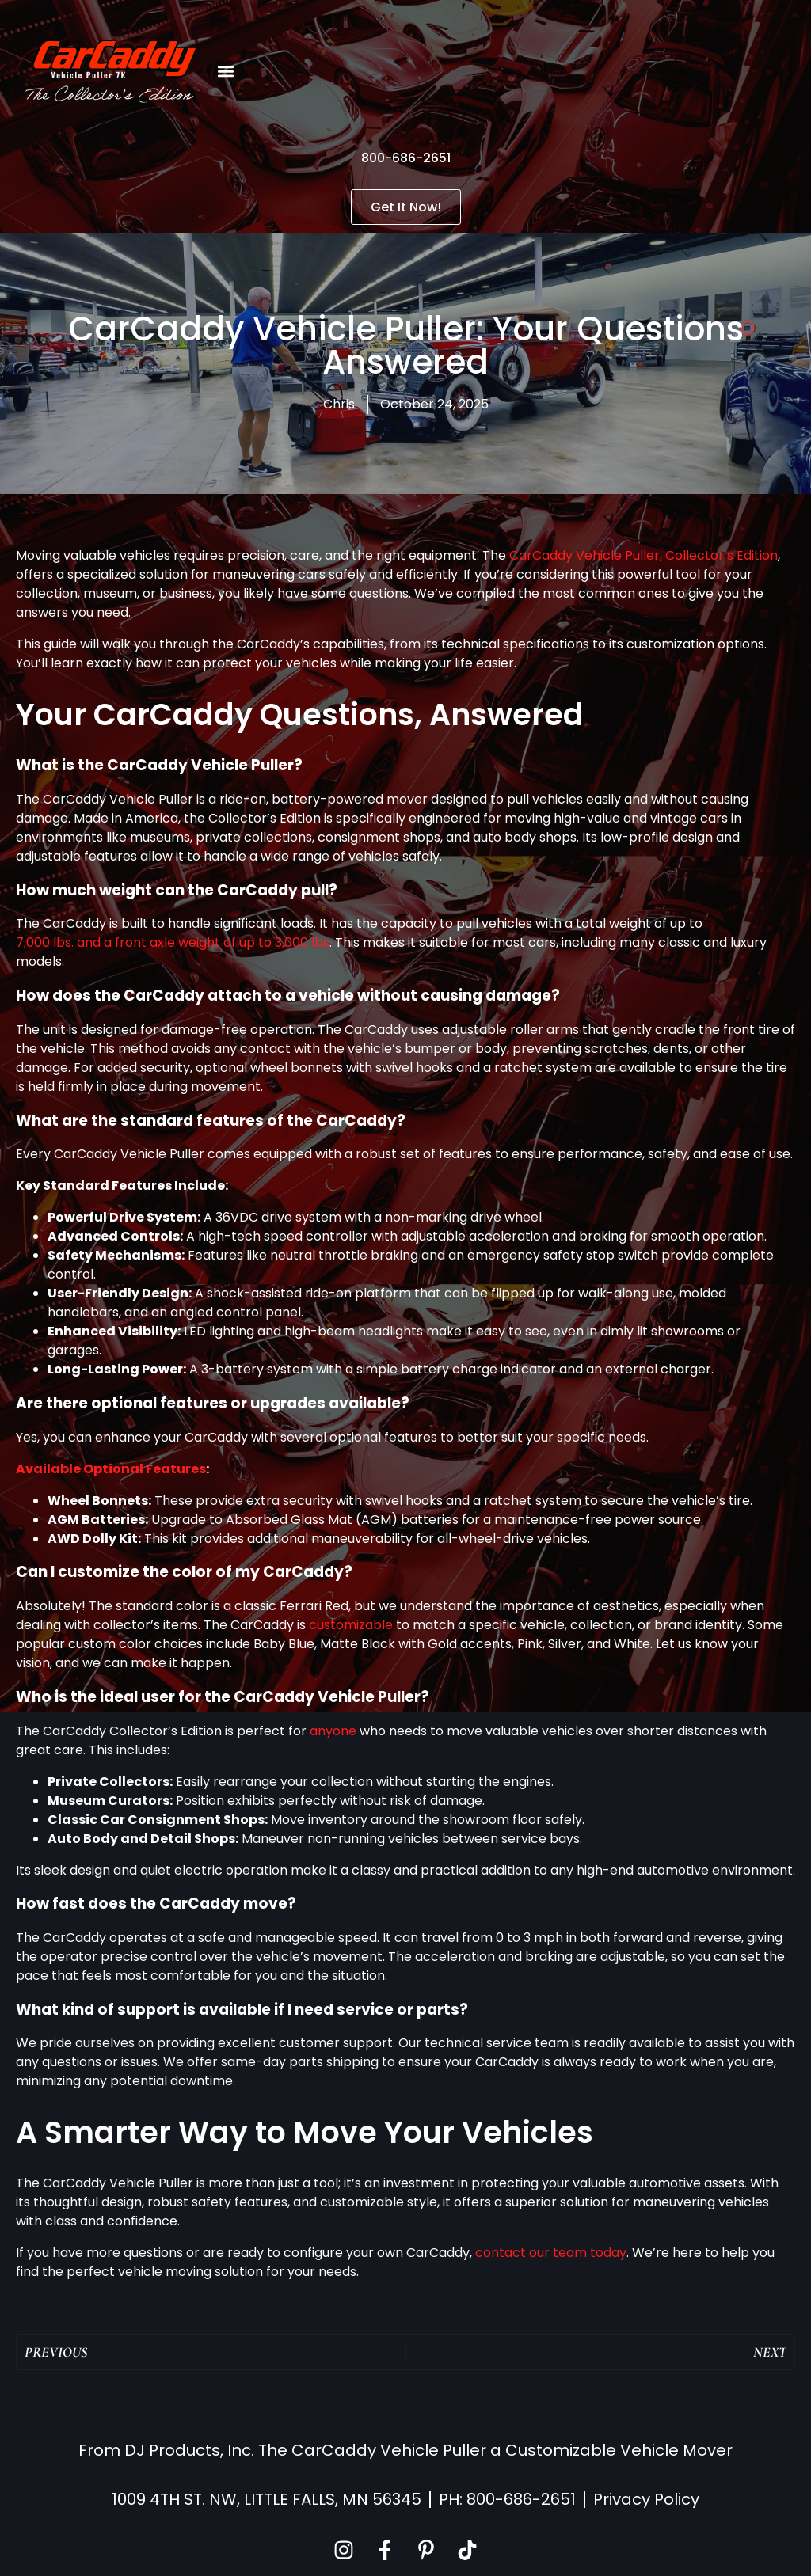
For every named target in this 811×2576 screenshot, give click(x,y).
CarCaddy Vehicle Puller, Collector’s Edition (643, 555)
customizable (351, 1625)
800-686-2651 (406, 157)
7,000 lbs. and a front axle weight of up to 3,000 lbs (172, 942)
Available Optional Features (111, 1469)
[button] (226, 72)
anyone (333, 1731)
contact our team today (550, 2253)
